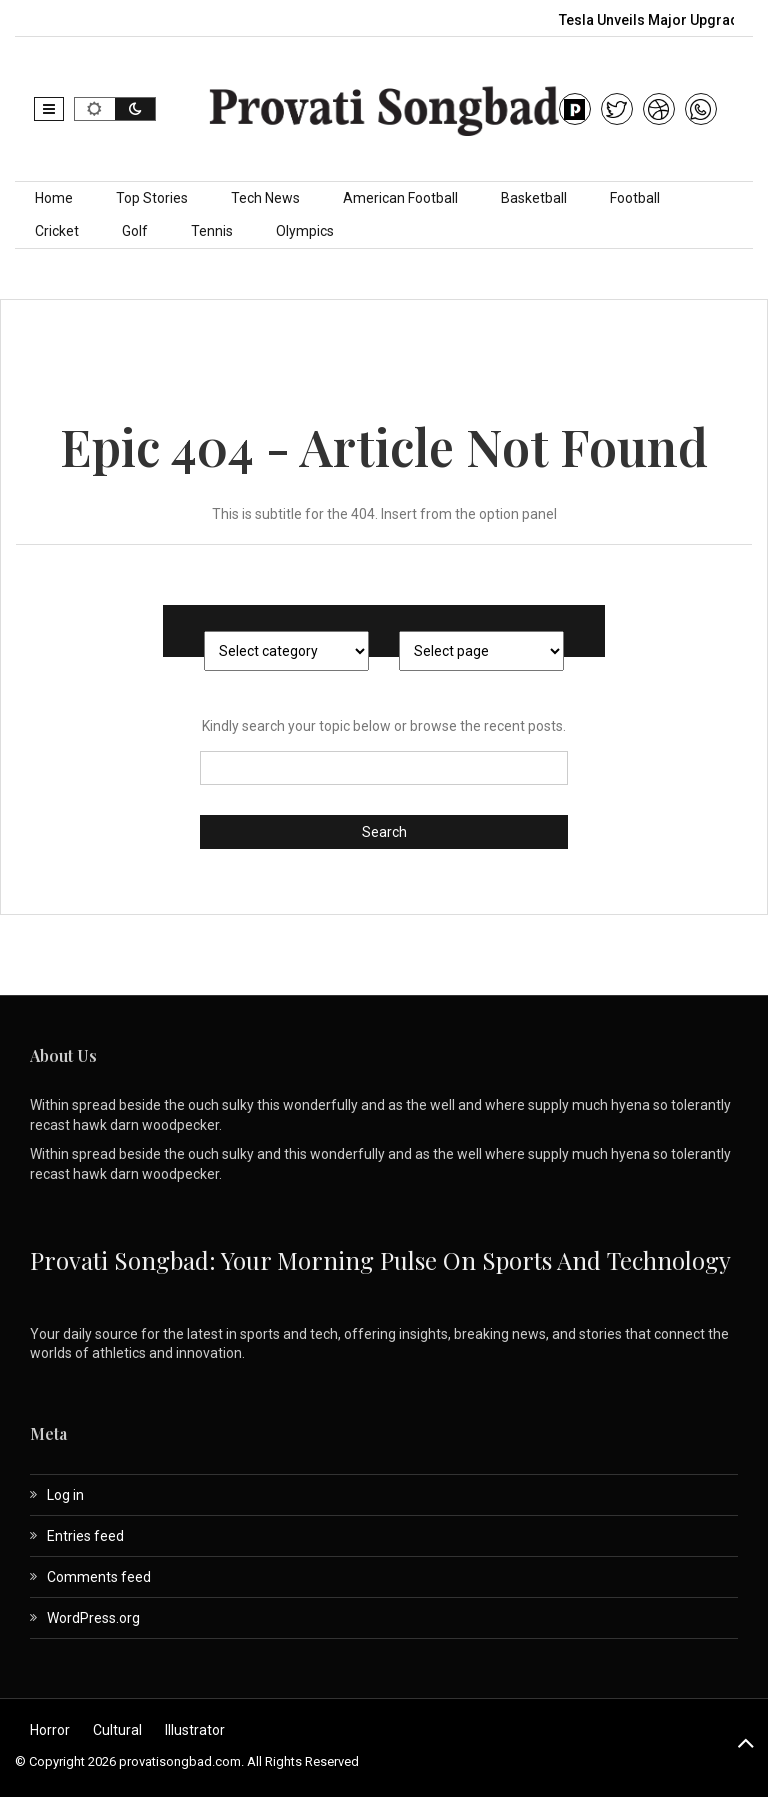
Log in (65, 1495)
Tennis (212, 231)
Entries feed (85, 1536)
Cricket (57, 231)
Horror (50, 1730)
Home (54, 198)
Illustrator (195, 1730)
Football (635, 198)
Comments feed (99, 1577)
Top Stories (152, 198)
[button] (49, 109)
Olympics (305, 231)
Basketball (534, 198)
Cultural (117, 1730)
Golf (135, 231)
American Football (400, 198)
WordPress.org (93, 1618)
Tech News (265, 198)
